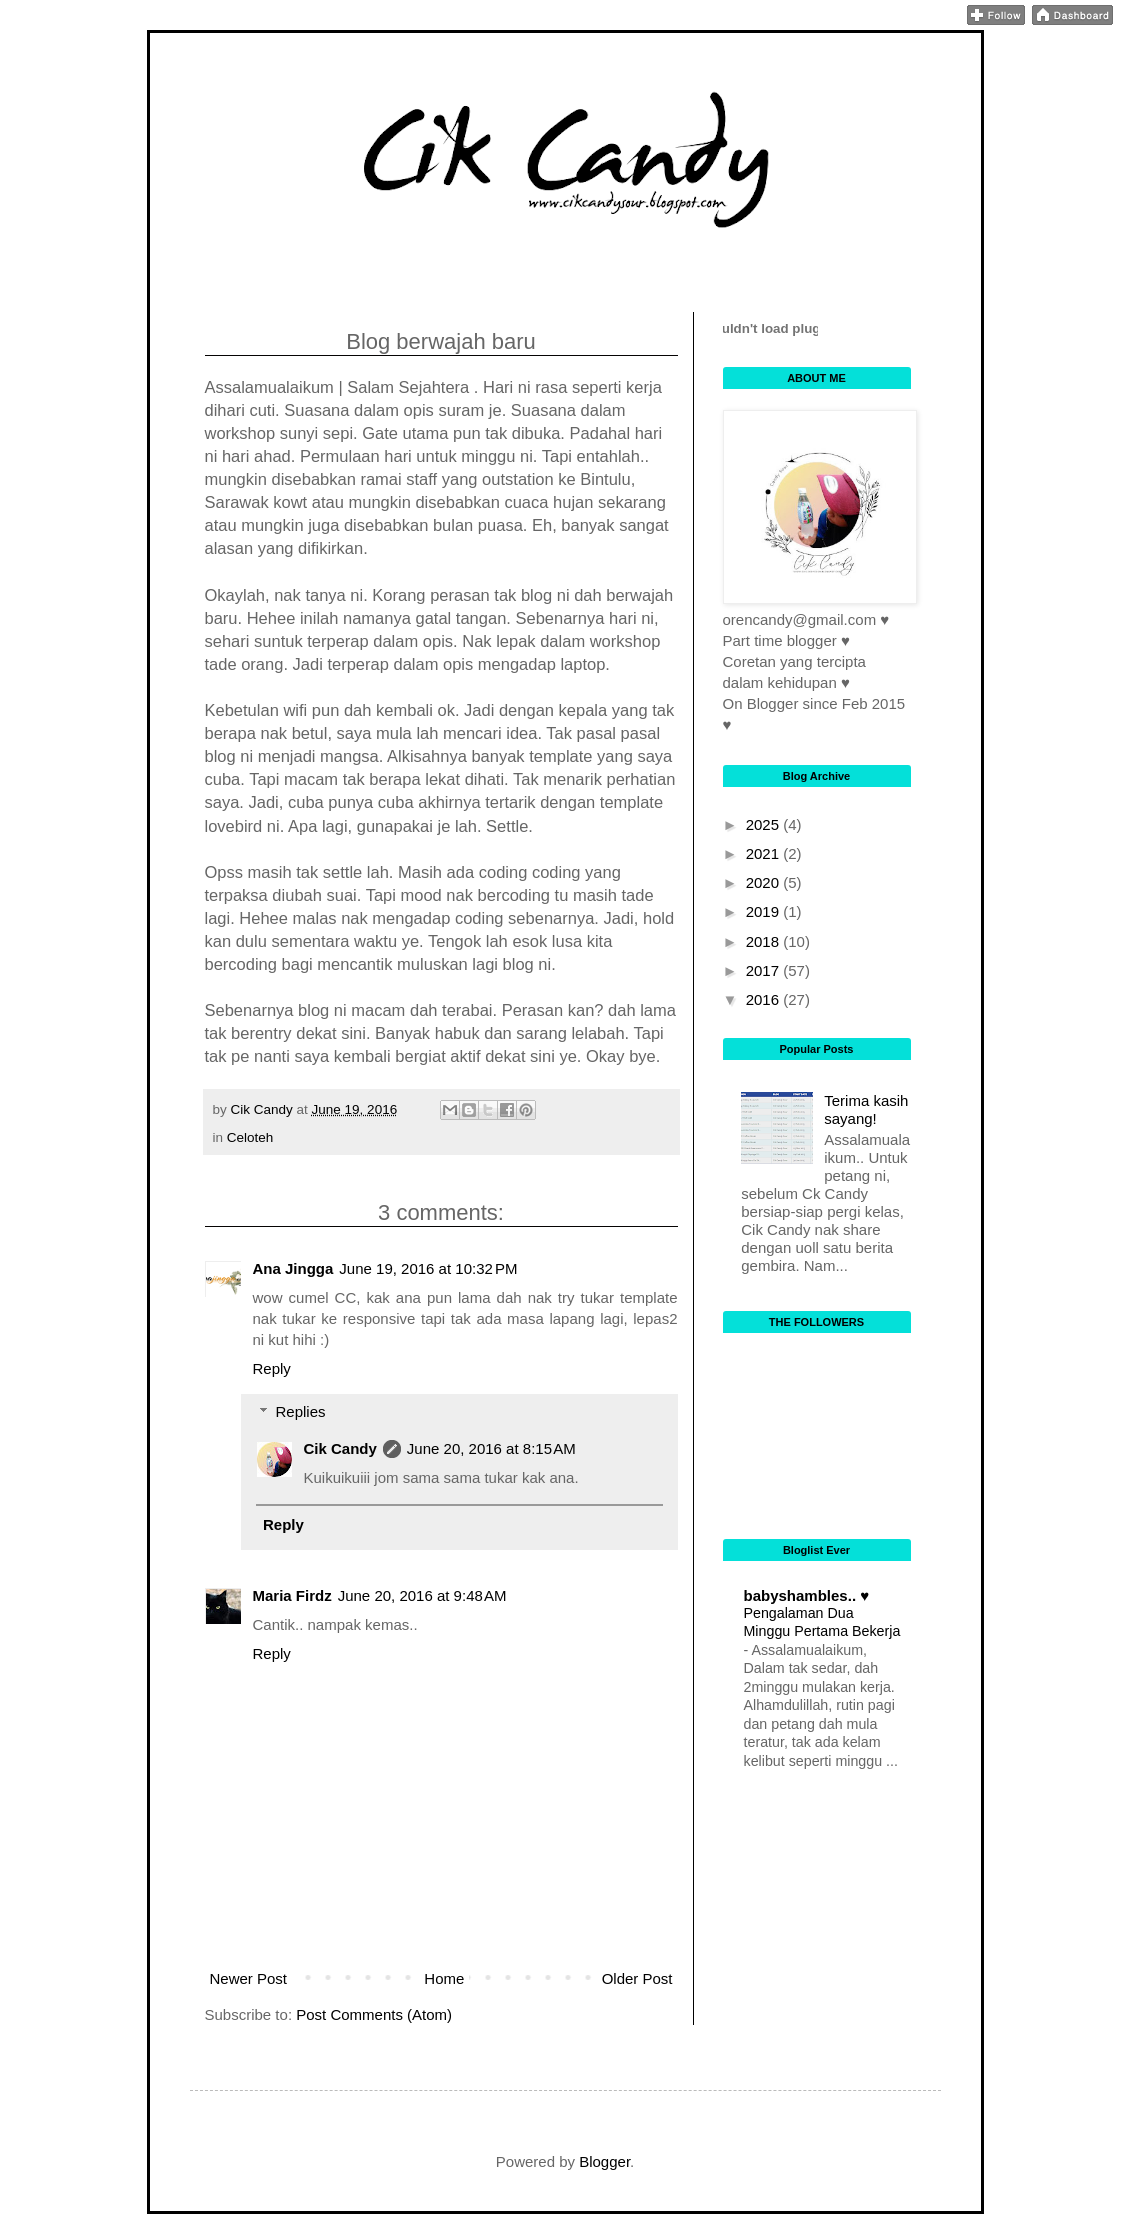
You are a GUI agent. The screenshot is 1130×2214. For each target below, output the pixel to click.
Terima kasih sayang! (866, 1109)
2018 (765, 941)
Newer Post (249, 1978)
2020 (765, 882)
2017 (765, 970)
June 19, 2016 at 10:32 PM (428, 1268)
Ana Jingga (293, 1268)
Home (444, 1978)
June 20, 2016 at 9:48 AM (422, 1595)
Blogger (604, 2161)
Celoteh (250, 1137)
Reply (272, 1368)
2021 (765, 853)
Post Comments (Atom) (374, 2014)
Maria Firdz (292, 1595)
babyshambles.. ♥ (807, 1595)
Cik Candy (340, 1448)
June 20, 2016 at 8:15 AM (491, 1448)
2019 (765, 911)
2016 (765, 999)
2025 (765, 824)
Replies (301, 1411)
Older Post (637, 1978)
